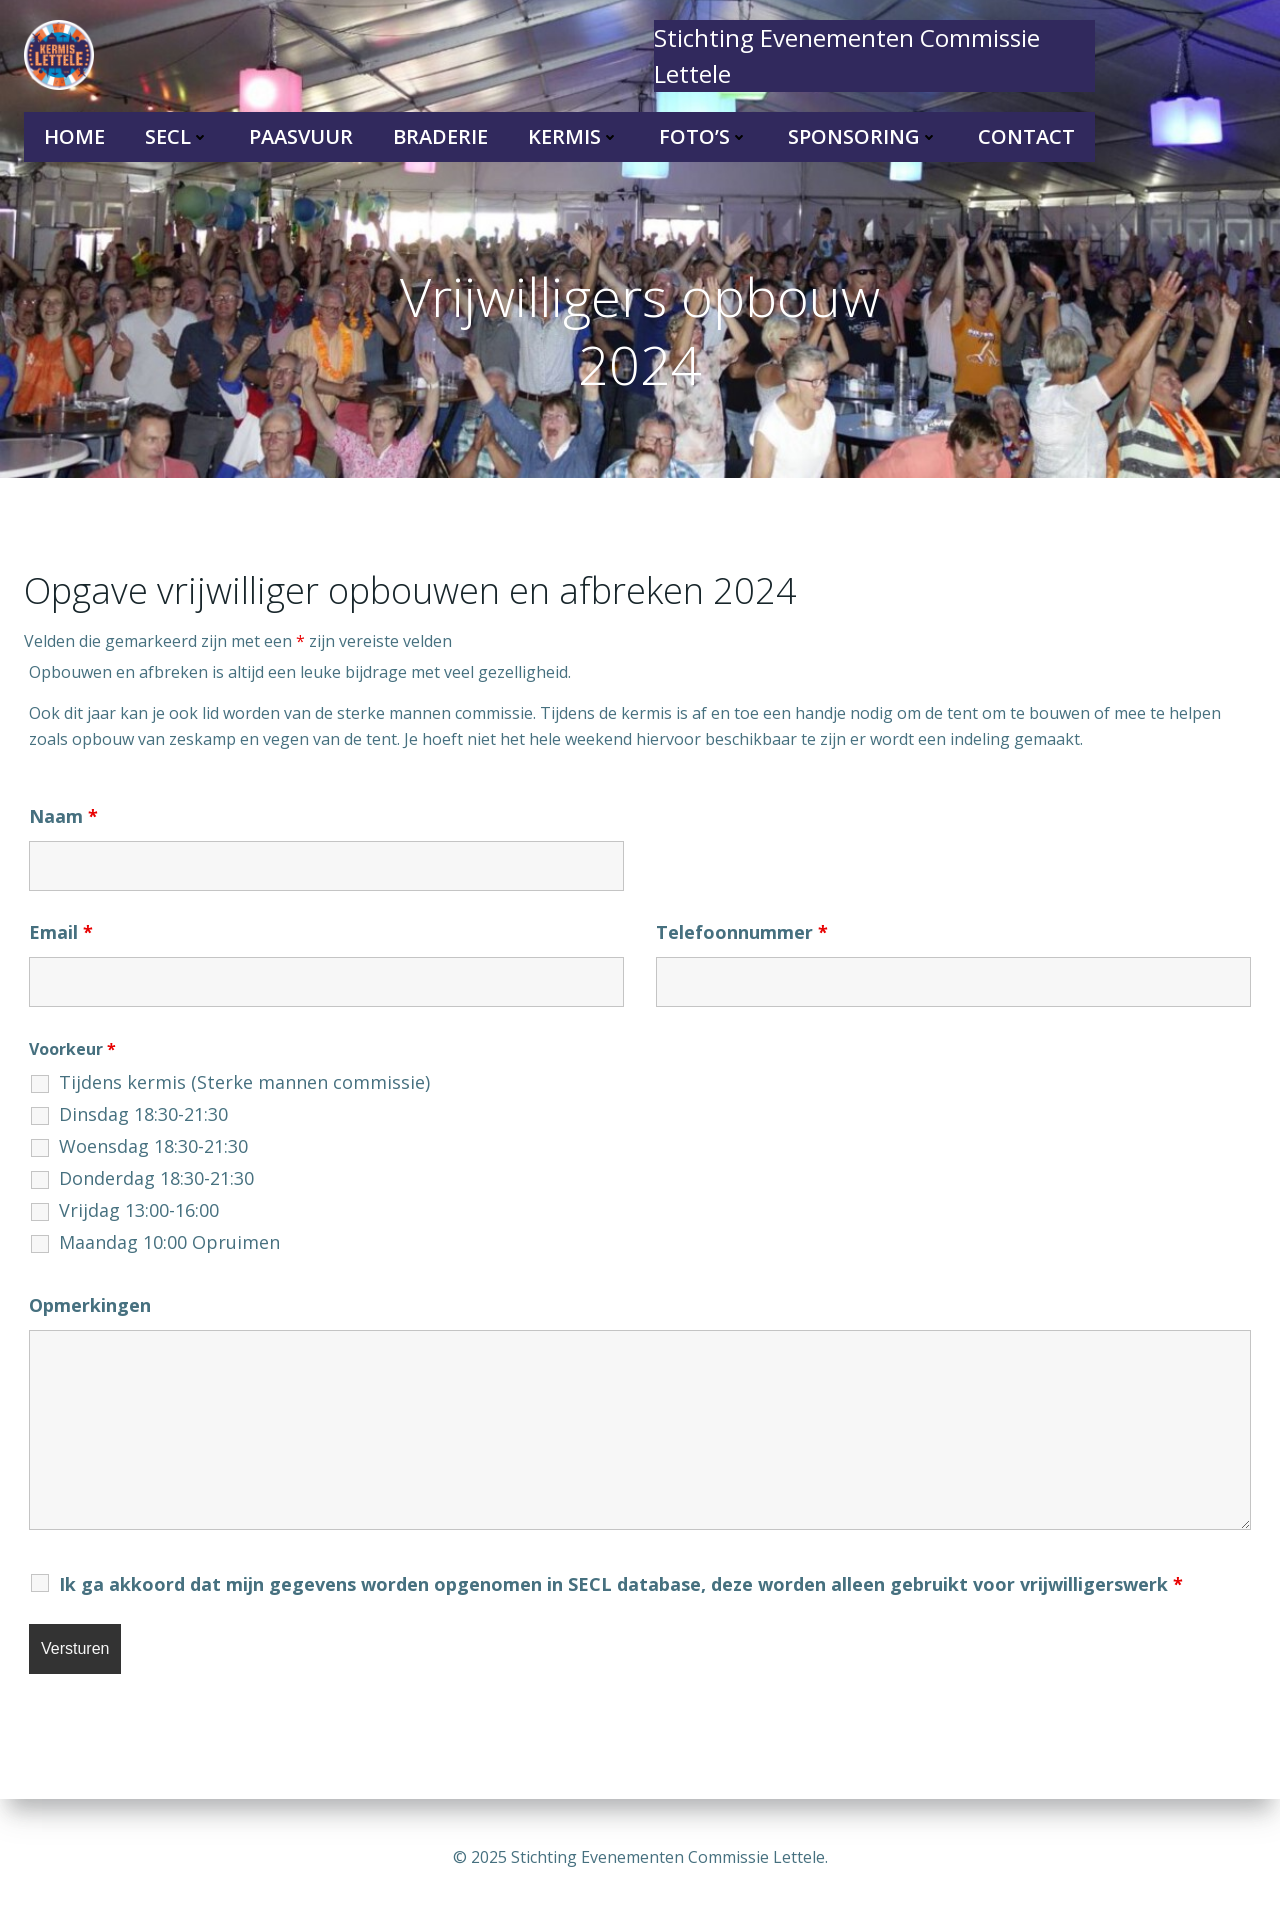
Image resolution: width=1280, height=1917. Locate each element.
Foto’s (703, 136)
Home (74, 136)
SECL (177, 136)
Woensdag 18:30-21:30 (153, 1146)
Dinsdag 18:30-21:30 (143, 1114)
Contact (1026, 136)
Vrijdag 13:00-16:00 (139, 1210)
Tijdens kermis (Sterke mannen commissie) (244, 1082)
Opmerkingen (90, 1305)
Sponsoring (863, 136)
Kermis (573, 136)
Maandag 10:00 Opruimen (169, 1242)
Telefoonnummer (742, 932)
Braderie (440, 136)
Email (61, 932)
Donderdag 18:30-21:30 (156, 1178)
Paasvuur (301, 136)
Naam (63, 816)
